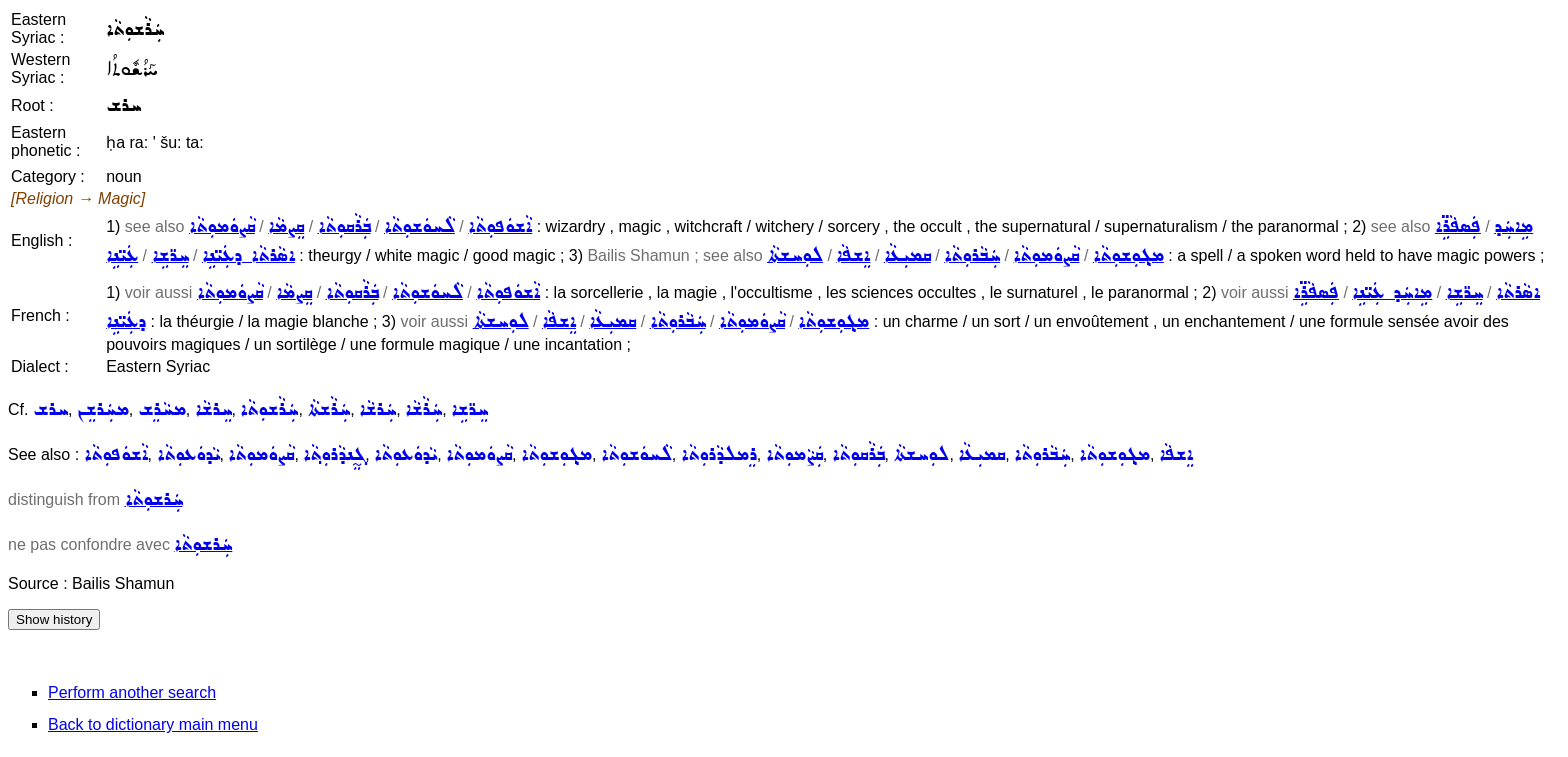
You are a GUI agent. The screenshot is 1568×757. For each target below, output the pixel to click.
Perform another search (132, 692)
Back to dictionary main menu (153, 724)
